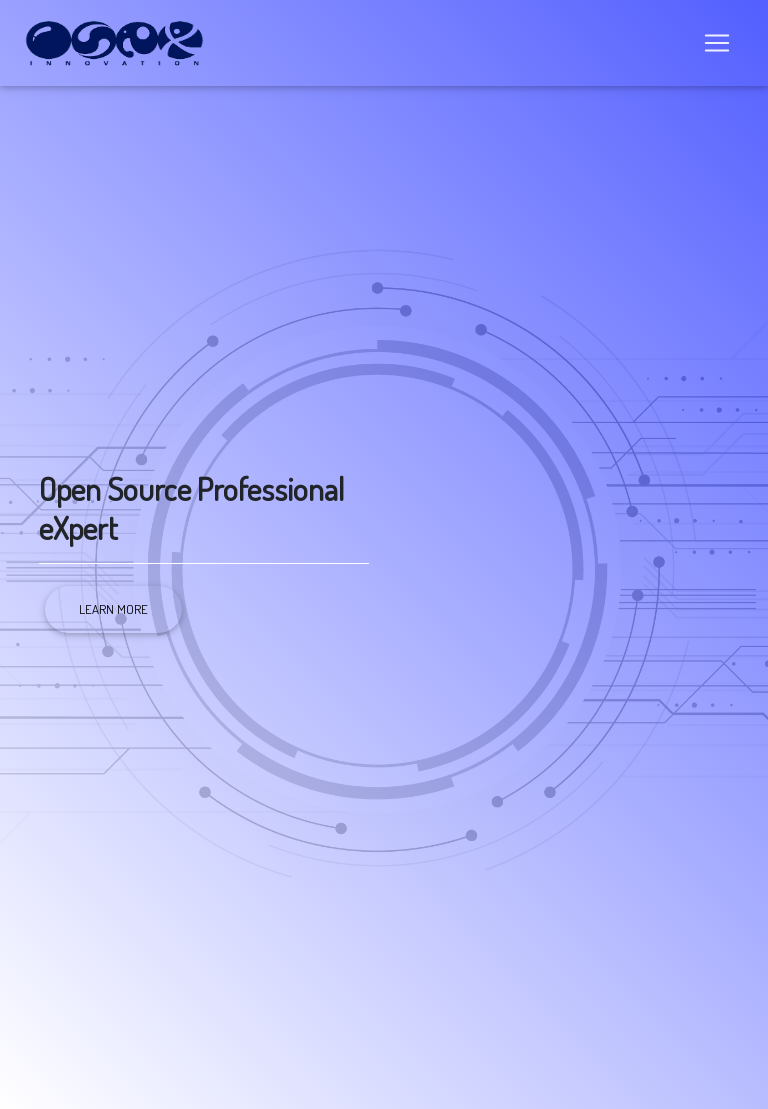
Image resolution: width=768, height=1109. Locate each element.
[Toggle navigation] (717, 47)
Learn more (113, 609)
